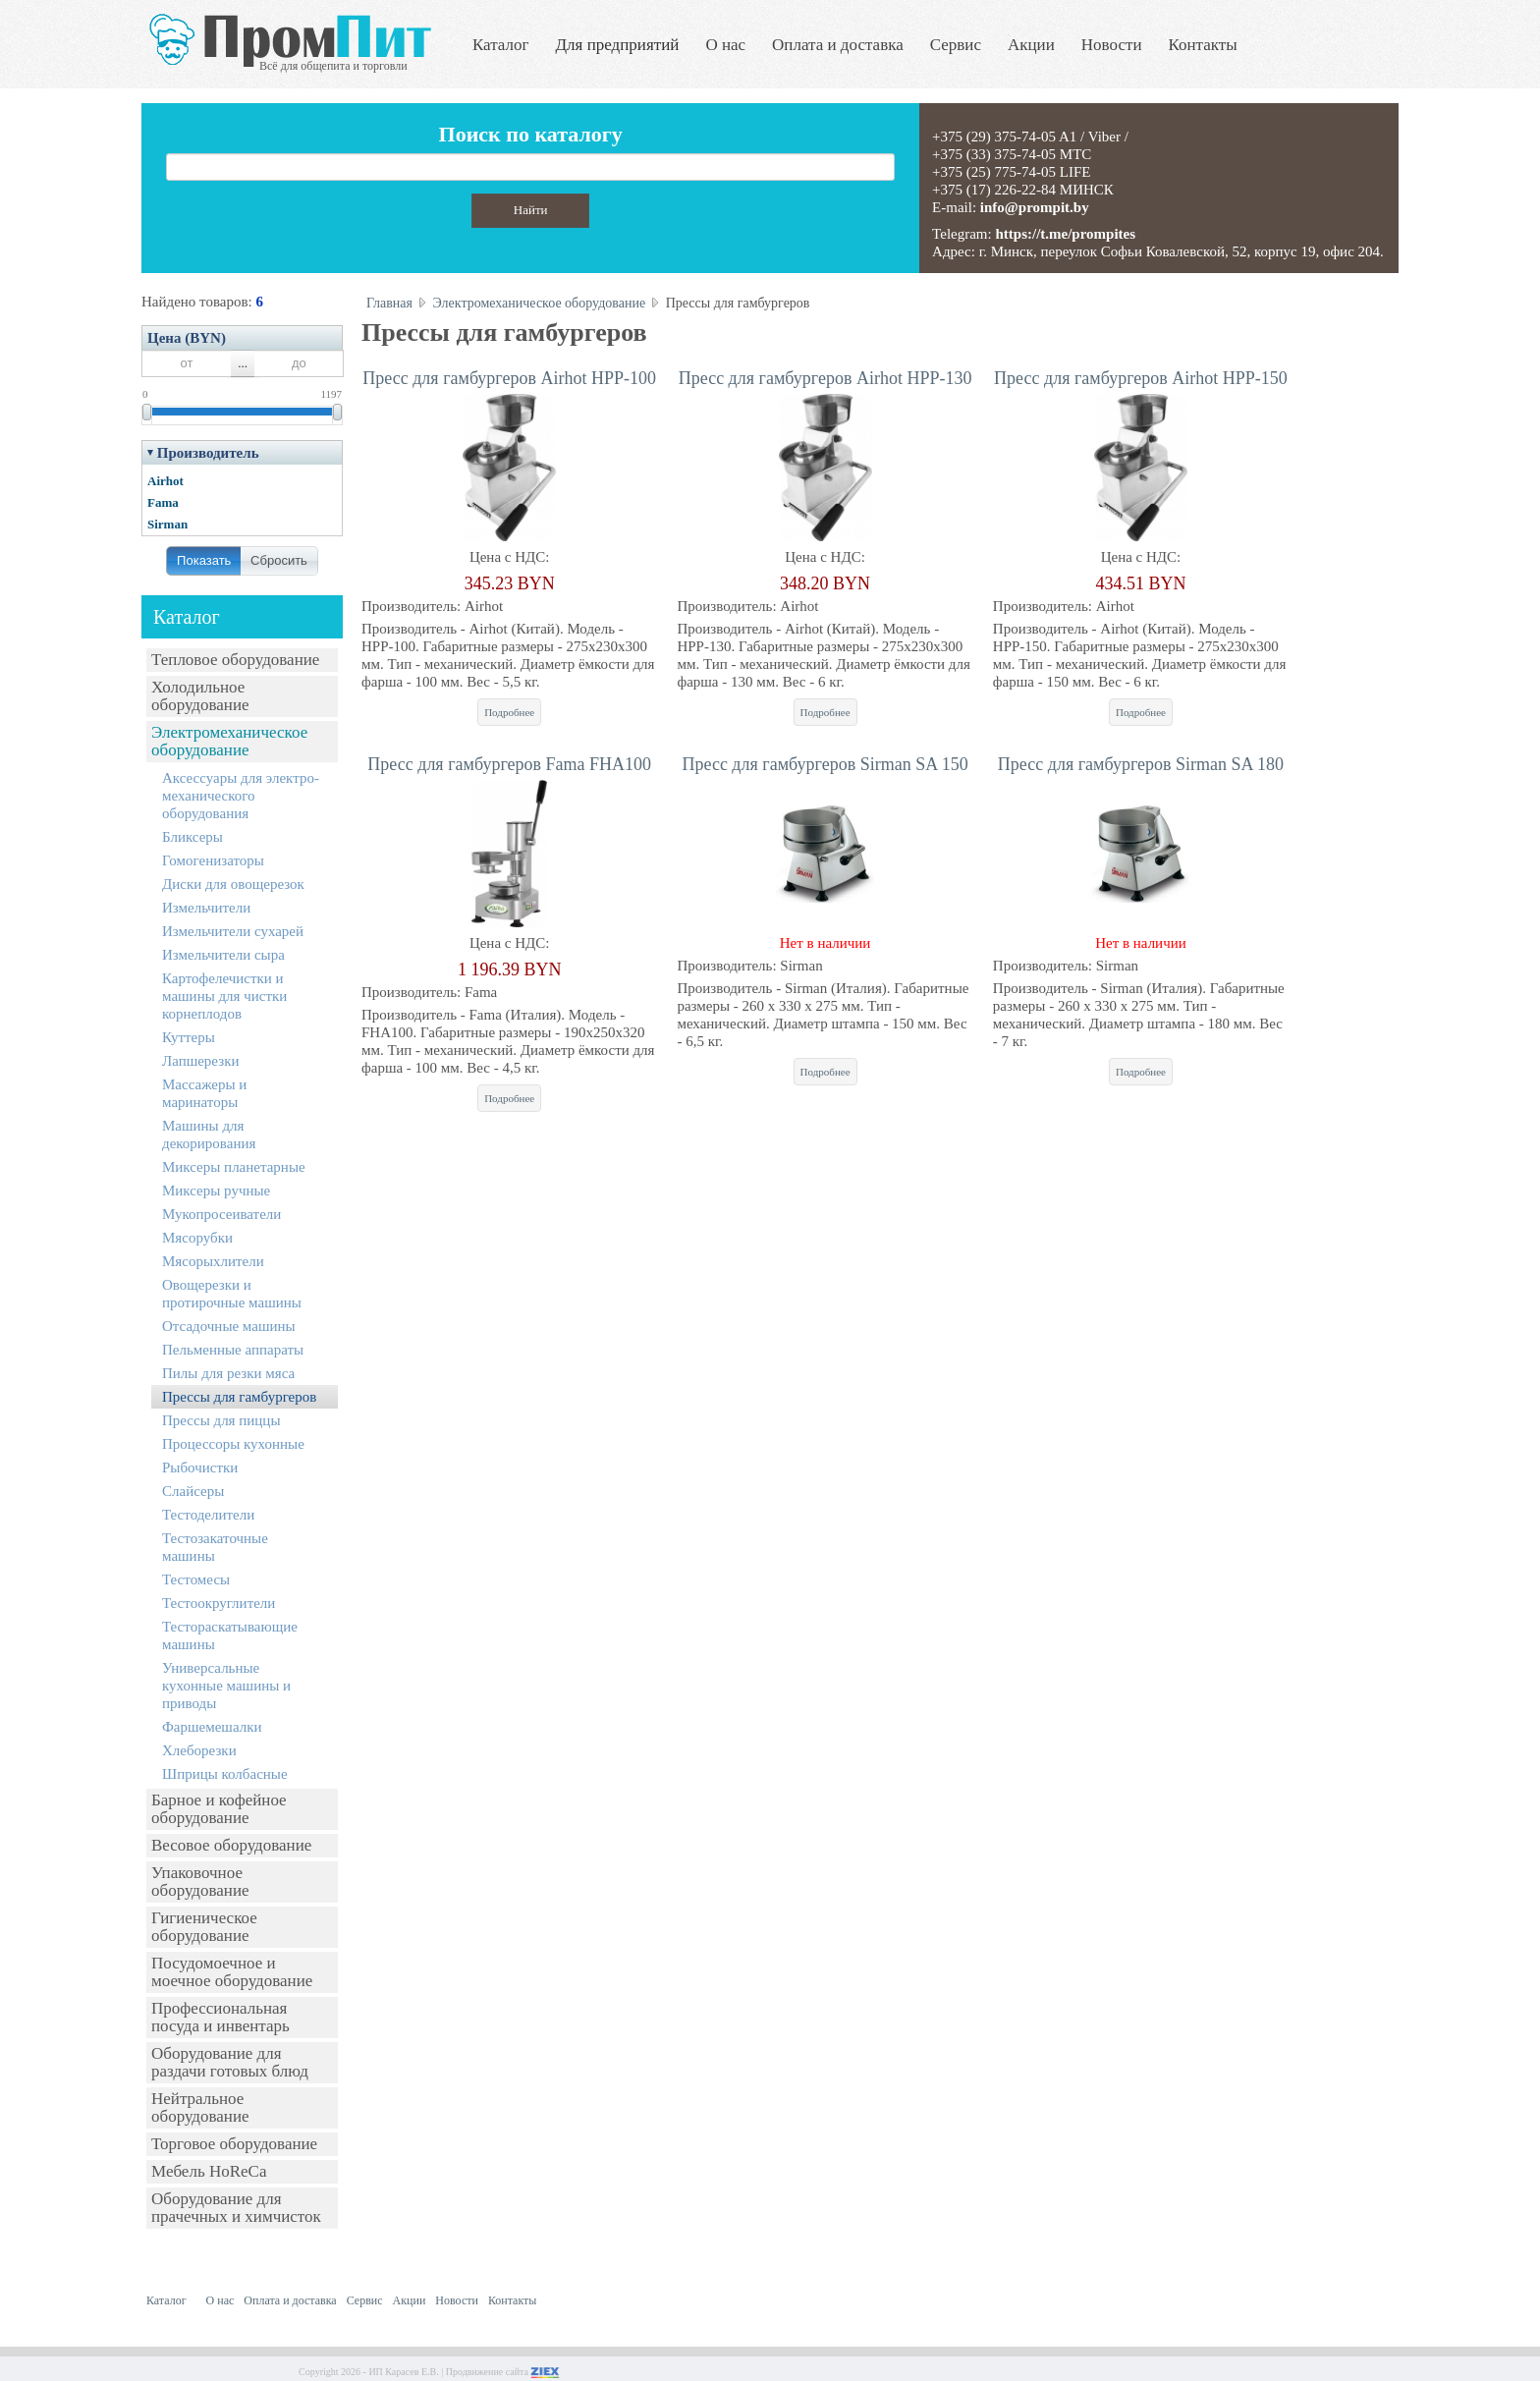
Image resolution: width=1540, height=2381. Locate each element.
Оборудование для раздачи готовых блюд (229, 2062)
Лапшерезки (200, 1061)
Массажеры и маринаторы (204, 1093)
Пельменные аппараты (232, 1349)
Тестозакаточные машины (215, 1547)
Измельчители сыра (223, 955)
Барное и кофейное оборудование (219, 1809)
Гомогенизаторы (213, 860)
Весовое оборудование (231, 1845)
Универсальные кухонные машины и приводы (226, 1685)
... (243, 363)
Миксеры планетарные (233, 1167)
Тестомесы (196, 1579)
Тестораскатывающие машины (230, 1635)
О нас (725, 44)
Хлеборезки (199, 1750)
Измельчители (206, 907)
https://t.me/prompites (1065, 234)
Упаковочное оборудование (200, 1881)
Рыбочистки (200, 1467)
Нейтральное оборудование (200, 2107)
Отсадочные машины (229, 1326)
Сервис (955, 44)
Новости (1111, 44)
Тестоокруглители (218, 1603)
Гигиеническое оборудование (204, 1927)
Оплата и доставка (838, 44)
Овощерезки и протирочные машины (232, 1293)
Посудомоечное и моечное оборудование (231, 1972)
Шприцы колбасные (225, 1774)
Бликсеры (192, 837)
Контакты (1203, 44)
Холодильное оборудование (200, 696)
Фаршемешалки (212, 1727)
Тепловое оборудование (235, 659)
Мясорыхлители (213, 1261)
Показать (204, 560)
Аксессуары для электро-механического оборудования (240, 795)
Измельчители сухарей (232, 931)
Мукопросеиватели (221, 1214)
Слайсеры (193, 1491)
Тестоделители (208, 1515)
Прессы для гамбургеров (239, 1397)
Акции (1031, 44)
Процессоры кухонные (233, 1444)
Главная (389, 303)
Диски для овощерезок (233, 884)
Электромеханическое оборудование (229, 741)
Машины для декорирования (208, 1134)
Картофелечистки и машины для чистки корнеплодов (224, 996)
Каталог (500, 44)
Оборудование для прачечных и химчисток (236, 2207)
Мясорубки (197, 1238)
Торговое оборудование (234, 2143)
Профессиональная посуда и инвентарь (220, 2017)
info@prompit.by (1034, 207)
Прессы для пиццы (221, 1420)
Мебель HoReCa (208, 2171)
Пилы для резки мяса (228, 1373)
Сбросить (278, 560)
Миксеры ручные (216, 1190)
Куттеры (188, 1037)
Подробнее (509, 712)
